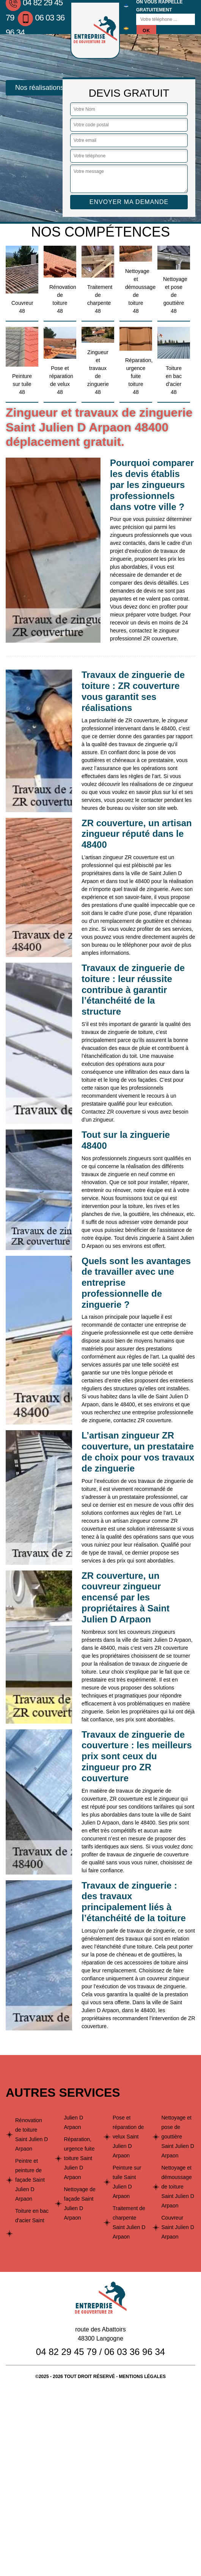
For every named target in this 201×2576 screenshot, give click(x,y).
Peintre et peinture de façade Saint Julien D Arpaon (30, 2180)
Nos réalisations (39, 87)
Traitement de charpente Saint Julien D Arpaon (129, 2222)
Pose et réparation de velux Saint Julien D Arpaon (128, 2137)
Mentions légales (142, 2376)
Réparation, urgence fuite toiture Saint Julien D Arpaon (79, 2158)
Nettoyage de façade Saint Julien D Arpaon (80, 2203)
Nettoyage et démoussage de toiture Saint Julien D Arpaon (178, 2187)
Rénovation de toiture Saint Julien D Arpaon (31, 2134)
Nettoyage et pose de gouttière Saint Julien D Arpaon (178, 2137)
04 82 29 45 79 (66, 2352)
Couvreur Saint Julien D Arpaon (178, 2227)
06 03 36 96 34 (134, 2352)
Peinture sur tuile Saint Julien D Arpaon (127, 2182)
